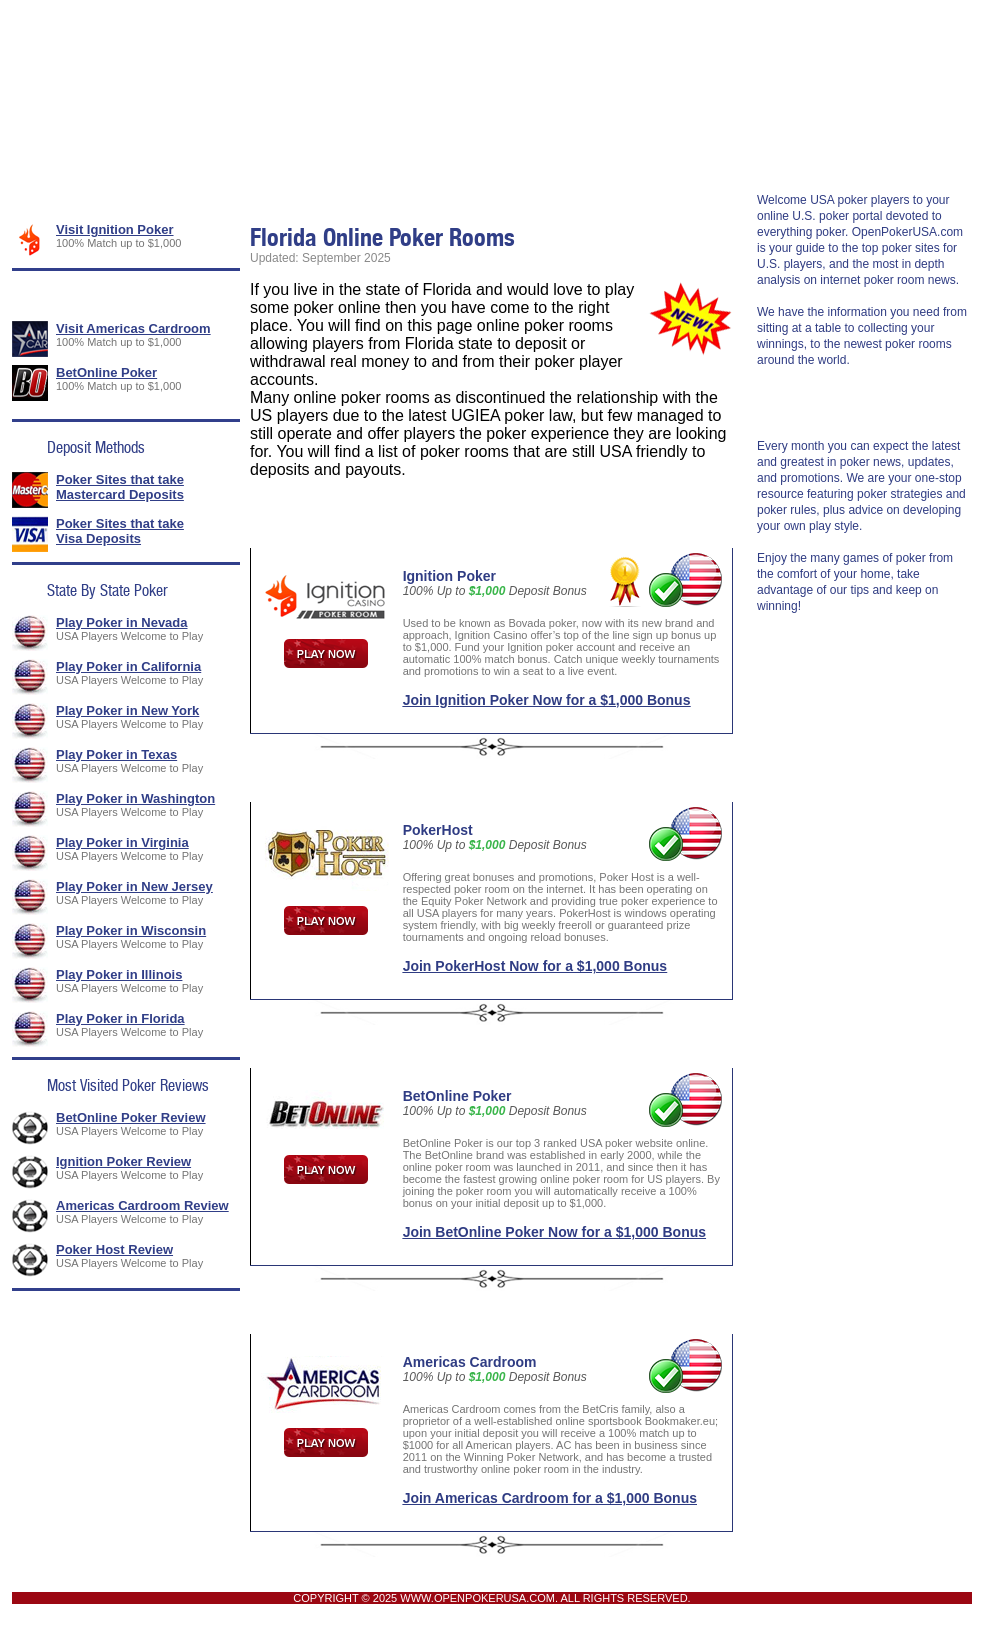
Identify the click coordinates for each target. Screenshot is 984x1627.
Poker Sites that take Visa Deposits (120, 531)
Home (50, 154)
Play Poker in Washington (135, 798)
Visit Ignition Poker (115, 229)
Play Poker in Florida (120, 1018)
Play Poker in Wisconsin (131, 930)
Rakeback (853, 154)
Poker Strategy (739, 154)
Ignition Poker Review (123, 1161)
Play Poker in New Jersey (134, 886)
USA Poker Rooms (163, 154)
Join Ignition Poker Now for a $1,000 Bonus (547, 700)
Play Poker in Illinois (119, 974)
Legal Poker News (601, 154)
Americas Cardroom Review (142, 1205)
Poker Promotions (311, 154)
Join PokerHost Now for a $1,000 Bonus (535, 966)
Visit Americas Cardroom (133, 328)
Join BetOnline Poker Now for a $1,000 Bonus (554, 1232)
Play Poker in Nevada (122, 622)
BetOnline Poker (106, 372)
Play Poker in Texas (116, 754)
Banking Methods (456, 154)
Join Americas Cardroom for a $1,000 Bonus (550, 1498)
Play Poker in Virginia (122, 842)
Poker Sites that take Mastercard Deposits (120, 487)
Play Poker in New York (127, 710)
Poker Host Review (114, 1249)
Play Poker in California (128, 666)
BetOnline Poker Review (131, 1117)
